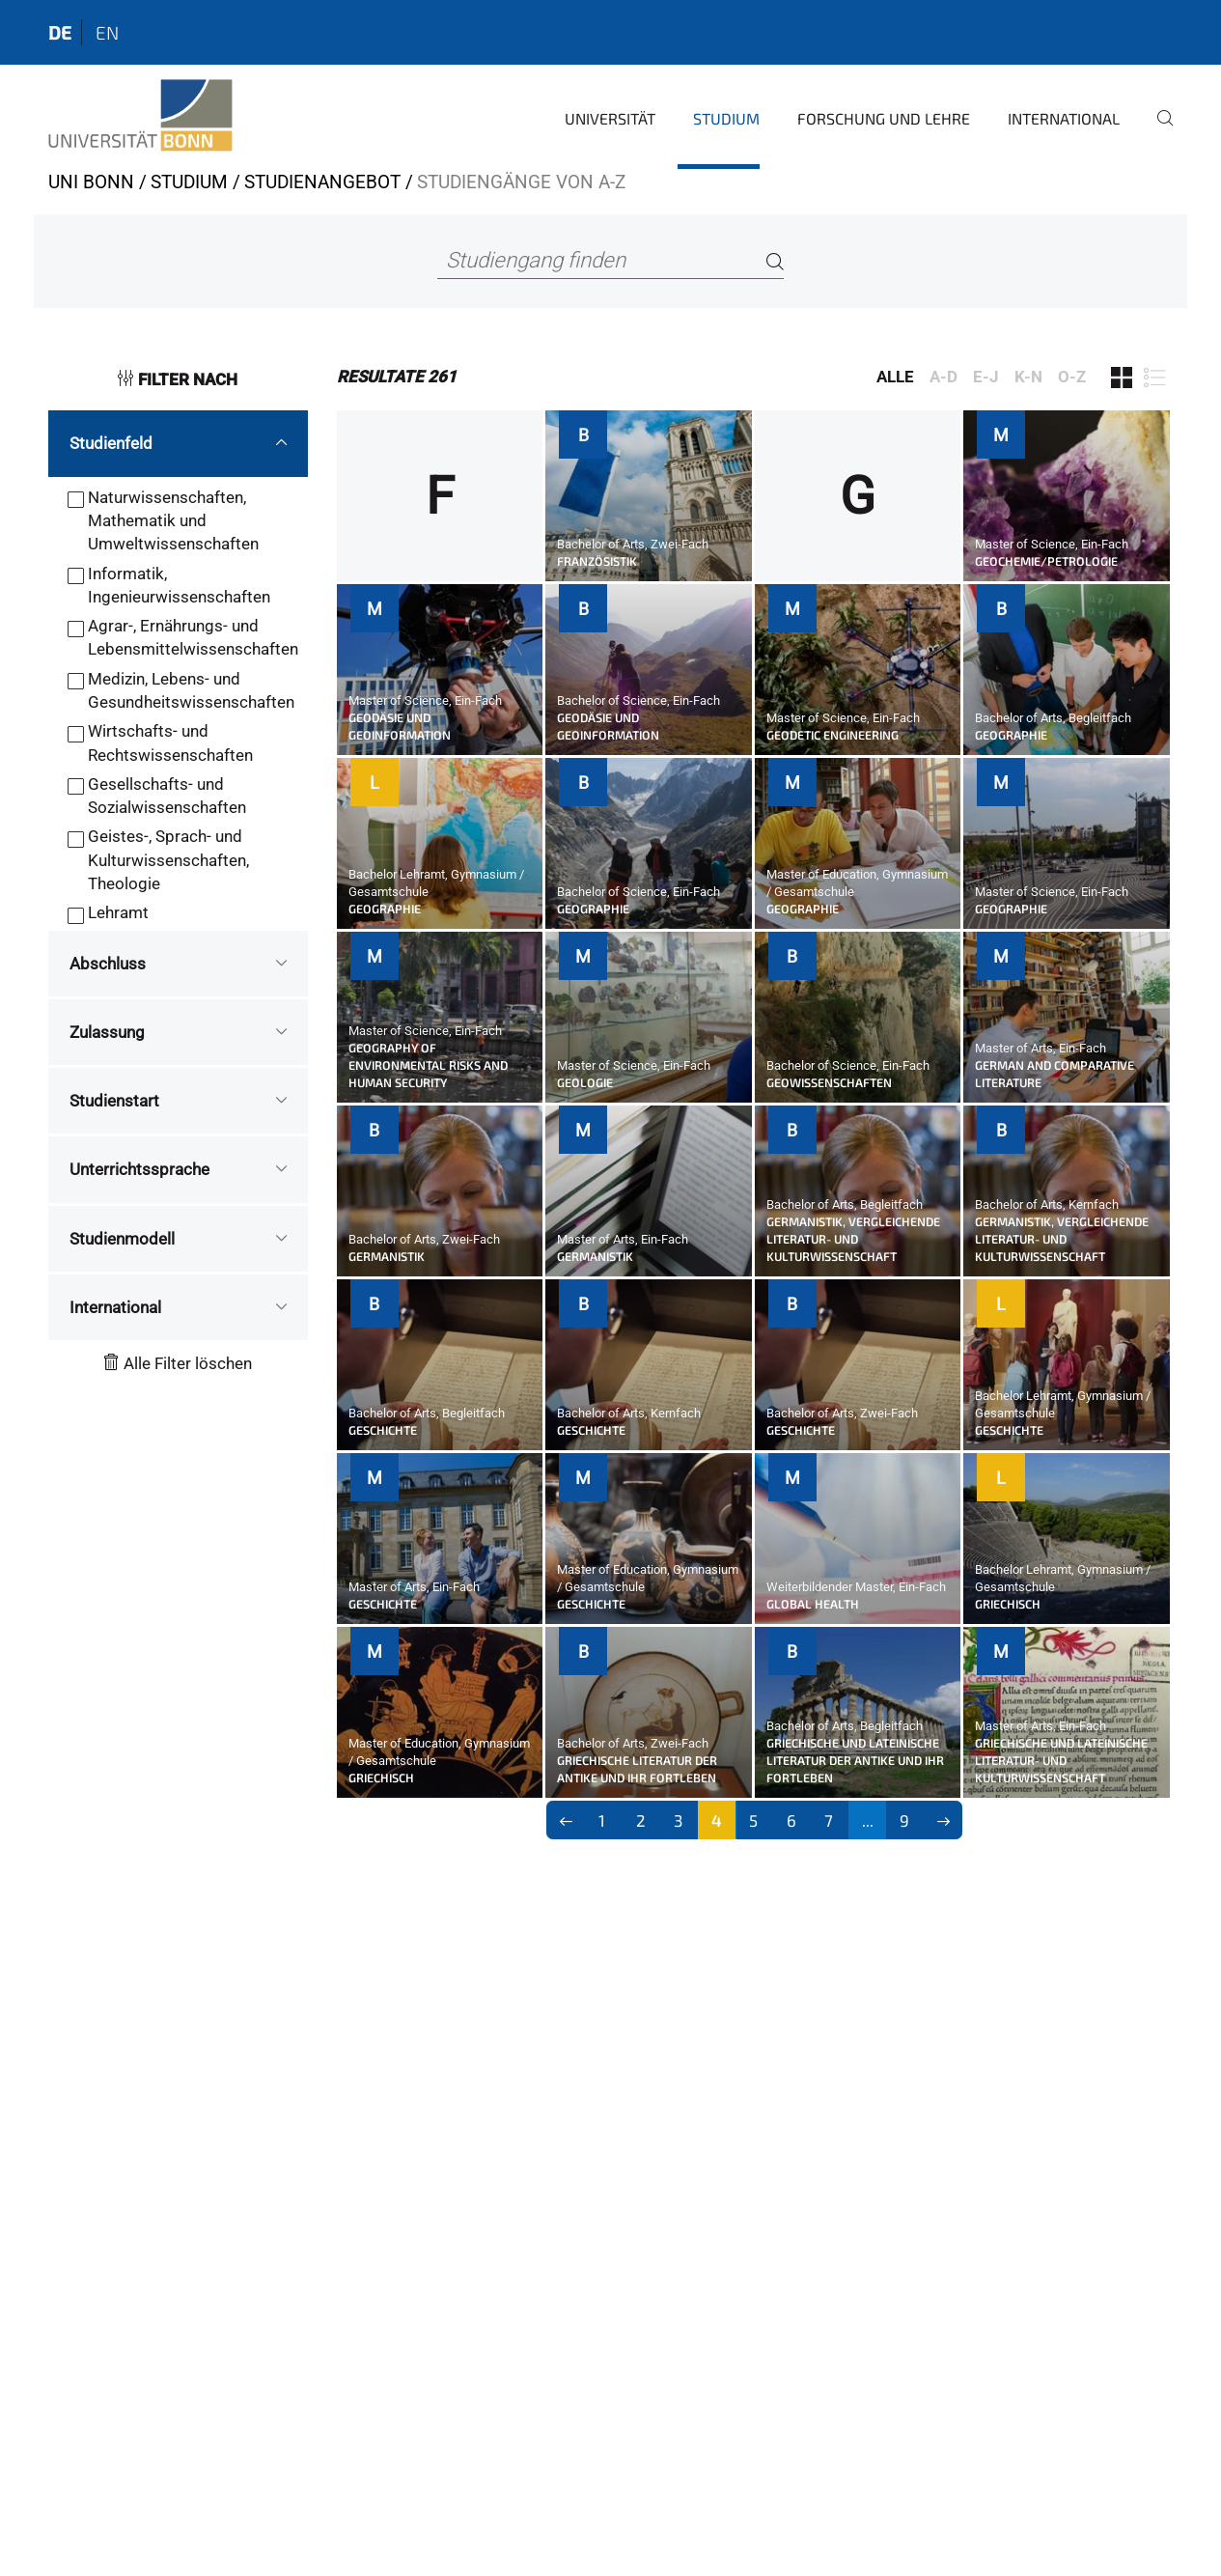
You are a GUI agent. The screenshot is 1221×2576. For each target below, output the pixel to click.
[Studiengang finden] (610, 261)
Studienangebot (322, 182)
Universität (610, 118)
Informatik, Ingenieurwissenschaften (179, 585)
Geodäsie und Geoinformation (399, 726)
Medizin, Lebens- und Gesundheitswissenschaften (191, 690)
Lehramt (118, 912)
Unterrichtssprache (139, 1169)
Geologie (585, 1082)
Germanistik (386, 1256)
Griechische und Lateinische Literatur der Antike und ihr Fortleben (855, 1760)
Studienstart (114, 1100)
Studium (726, 118)
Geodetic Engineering (832, 734)
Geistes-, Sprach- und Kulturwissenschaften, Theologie (168, 859)
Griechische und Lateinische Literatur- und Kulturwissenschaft (1061, 1760)
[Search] (775, 261)
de (59, 32)
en (107, 32)
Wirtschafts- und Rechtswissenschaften (170, 742)
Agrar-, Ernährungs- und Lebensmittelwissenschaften (193, 637)
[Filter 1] (1121, 378)
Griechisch (1008, 1603)
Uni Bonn (91, 182)
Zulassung (107, 1032)
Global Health (812, 1603)
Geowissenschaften (829, 1082)
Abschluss (107, 963)
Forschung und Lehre (883, 118)
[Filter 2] (1154, 378)
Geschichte (382, 1430)
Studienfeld (111, 443)
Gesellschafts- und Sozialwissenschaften (167, 795)
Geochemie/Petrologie (1046, 561)
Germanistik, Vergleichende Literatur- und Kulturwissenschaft (853, 1239)
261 (397, 376)
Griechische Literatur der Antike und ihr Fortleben (637, 1768)
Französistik (597, 561)
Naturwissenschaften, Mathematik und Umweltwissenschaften (173, 521)
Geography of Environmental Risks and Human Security (428, 1065)
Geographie (1011, 734)
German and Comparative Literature (1054, 1073)
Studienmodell (122, 1238)
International (1064, 118)
